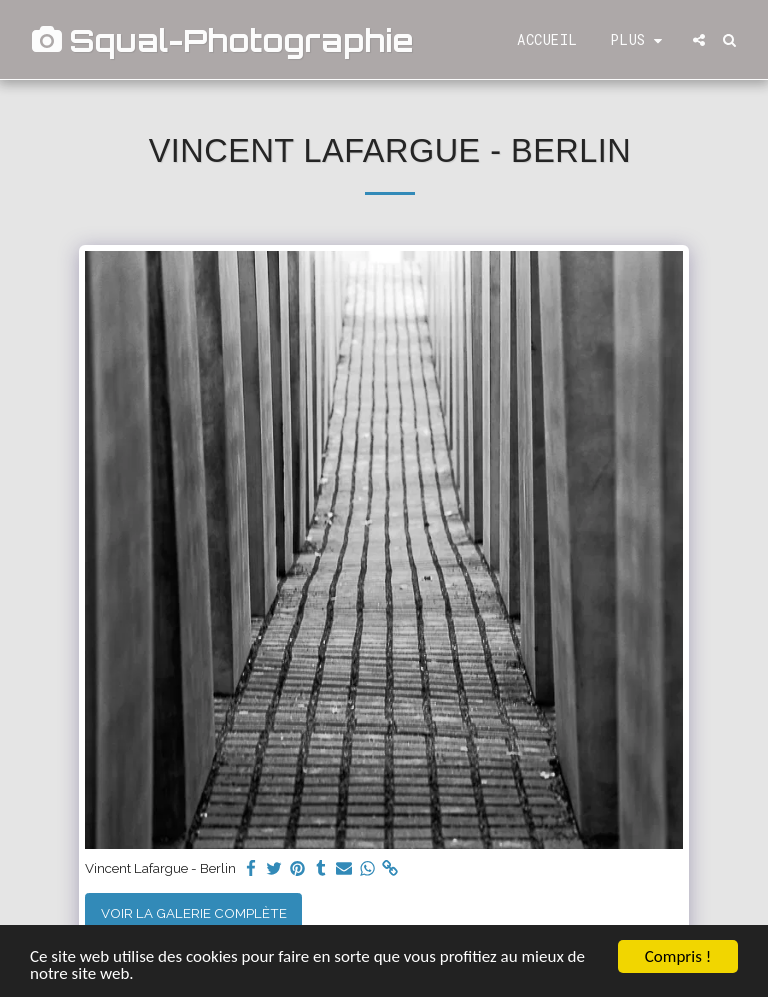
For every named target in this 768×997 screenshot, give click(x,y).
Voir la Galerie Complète (194, 913)
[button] (699, 40)
